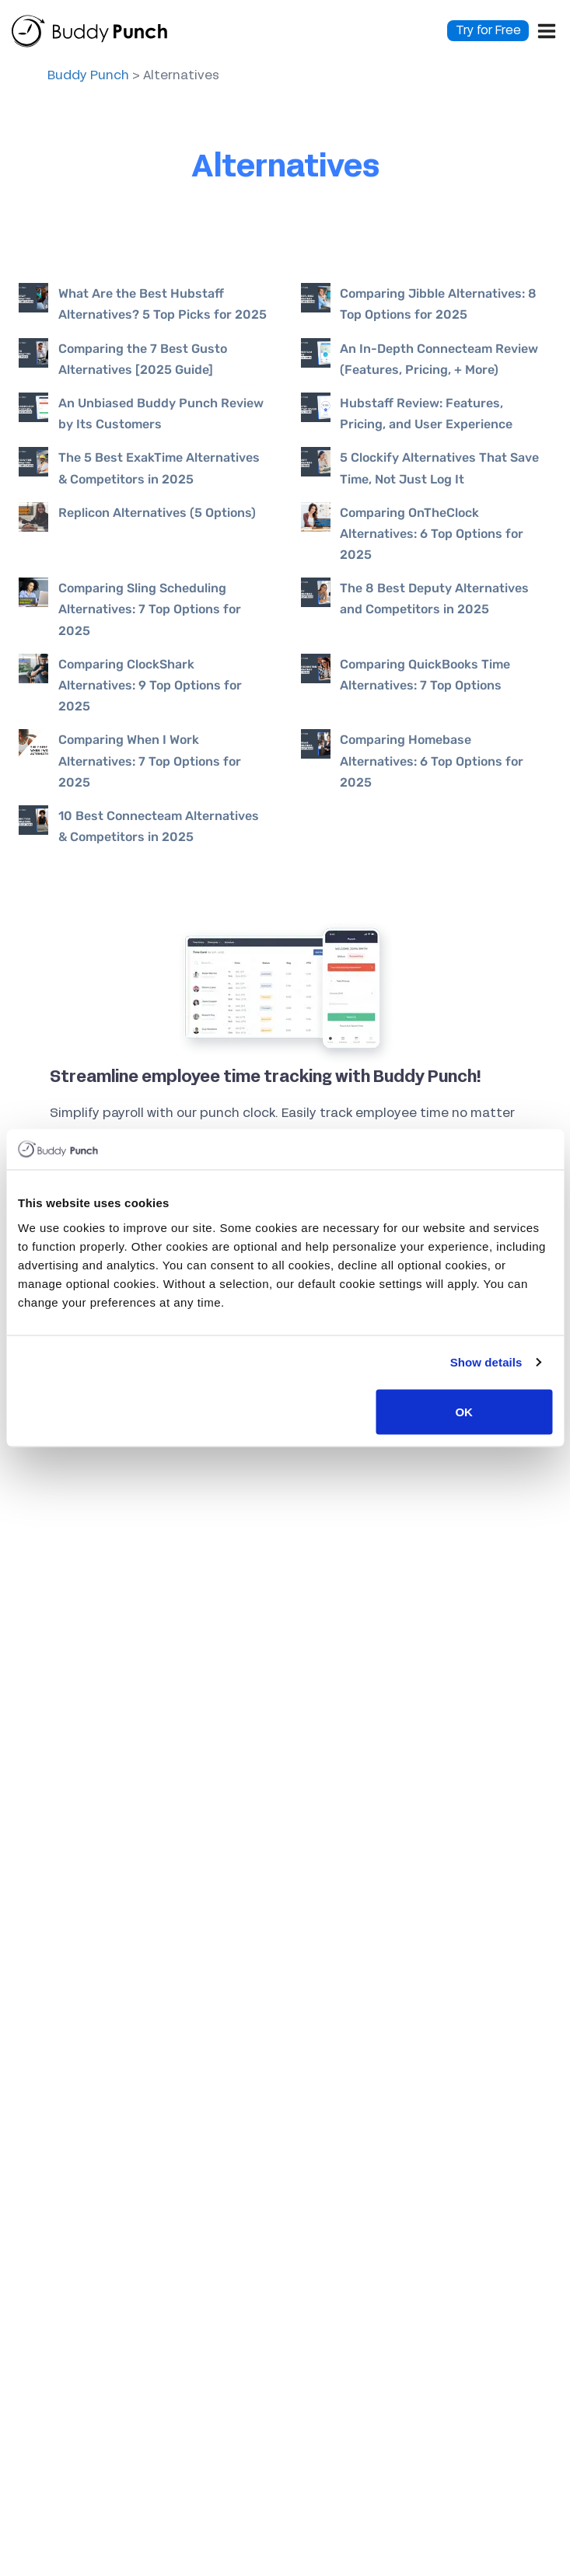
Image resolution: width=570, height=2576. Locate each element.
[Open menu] (547, 31)
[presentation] (38, 297)
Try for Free (488, 31)
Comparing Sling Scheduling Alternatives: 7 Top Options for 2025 (149, 609)
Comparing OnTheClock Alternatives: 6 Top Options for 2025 (431, 533)
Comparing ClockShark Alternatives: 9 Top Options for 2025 (150, 685)
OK (464, 1411)
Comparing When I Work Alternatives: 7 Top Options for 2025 (149, 760)
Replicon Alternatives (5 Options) (157, 512)
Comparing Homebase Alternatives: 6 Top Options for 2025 (431, 760)
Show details (486, 1362)
